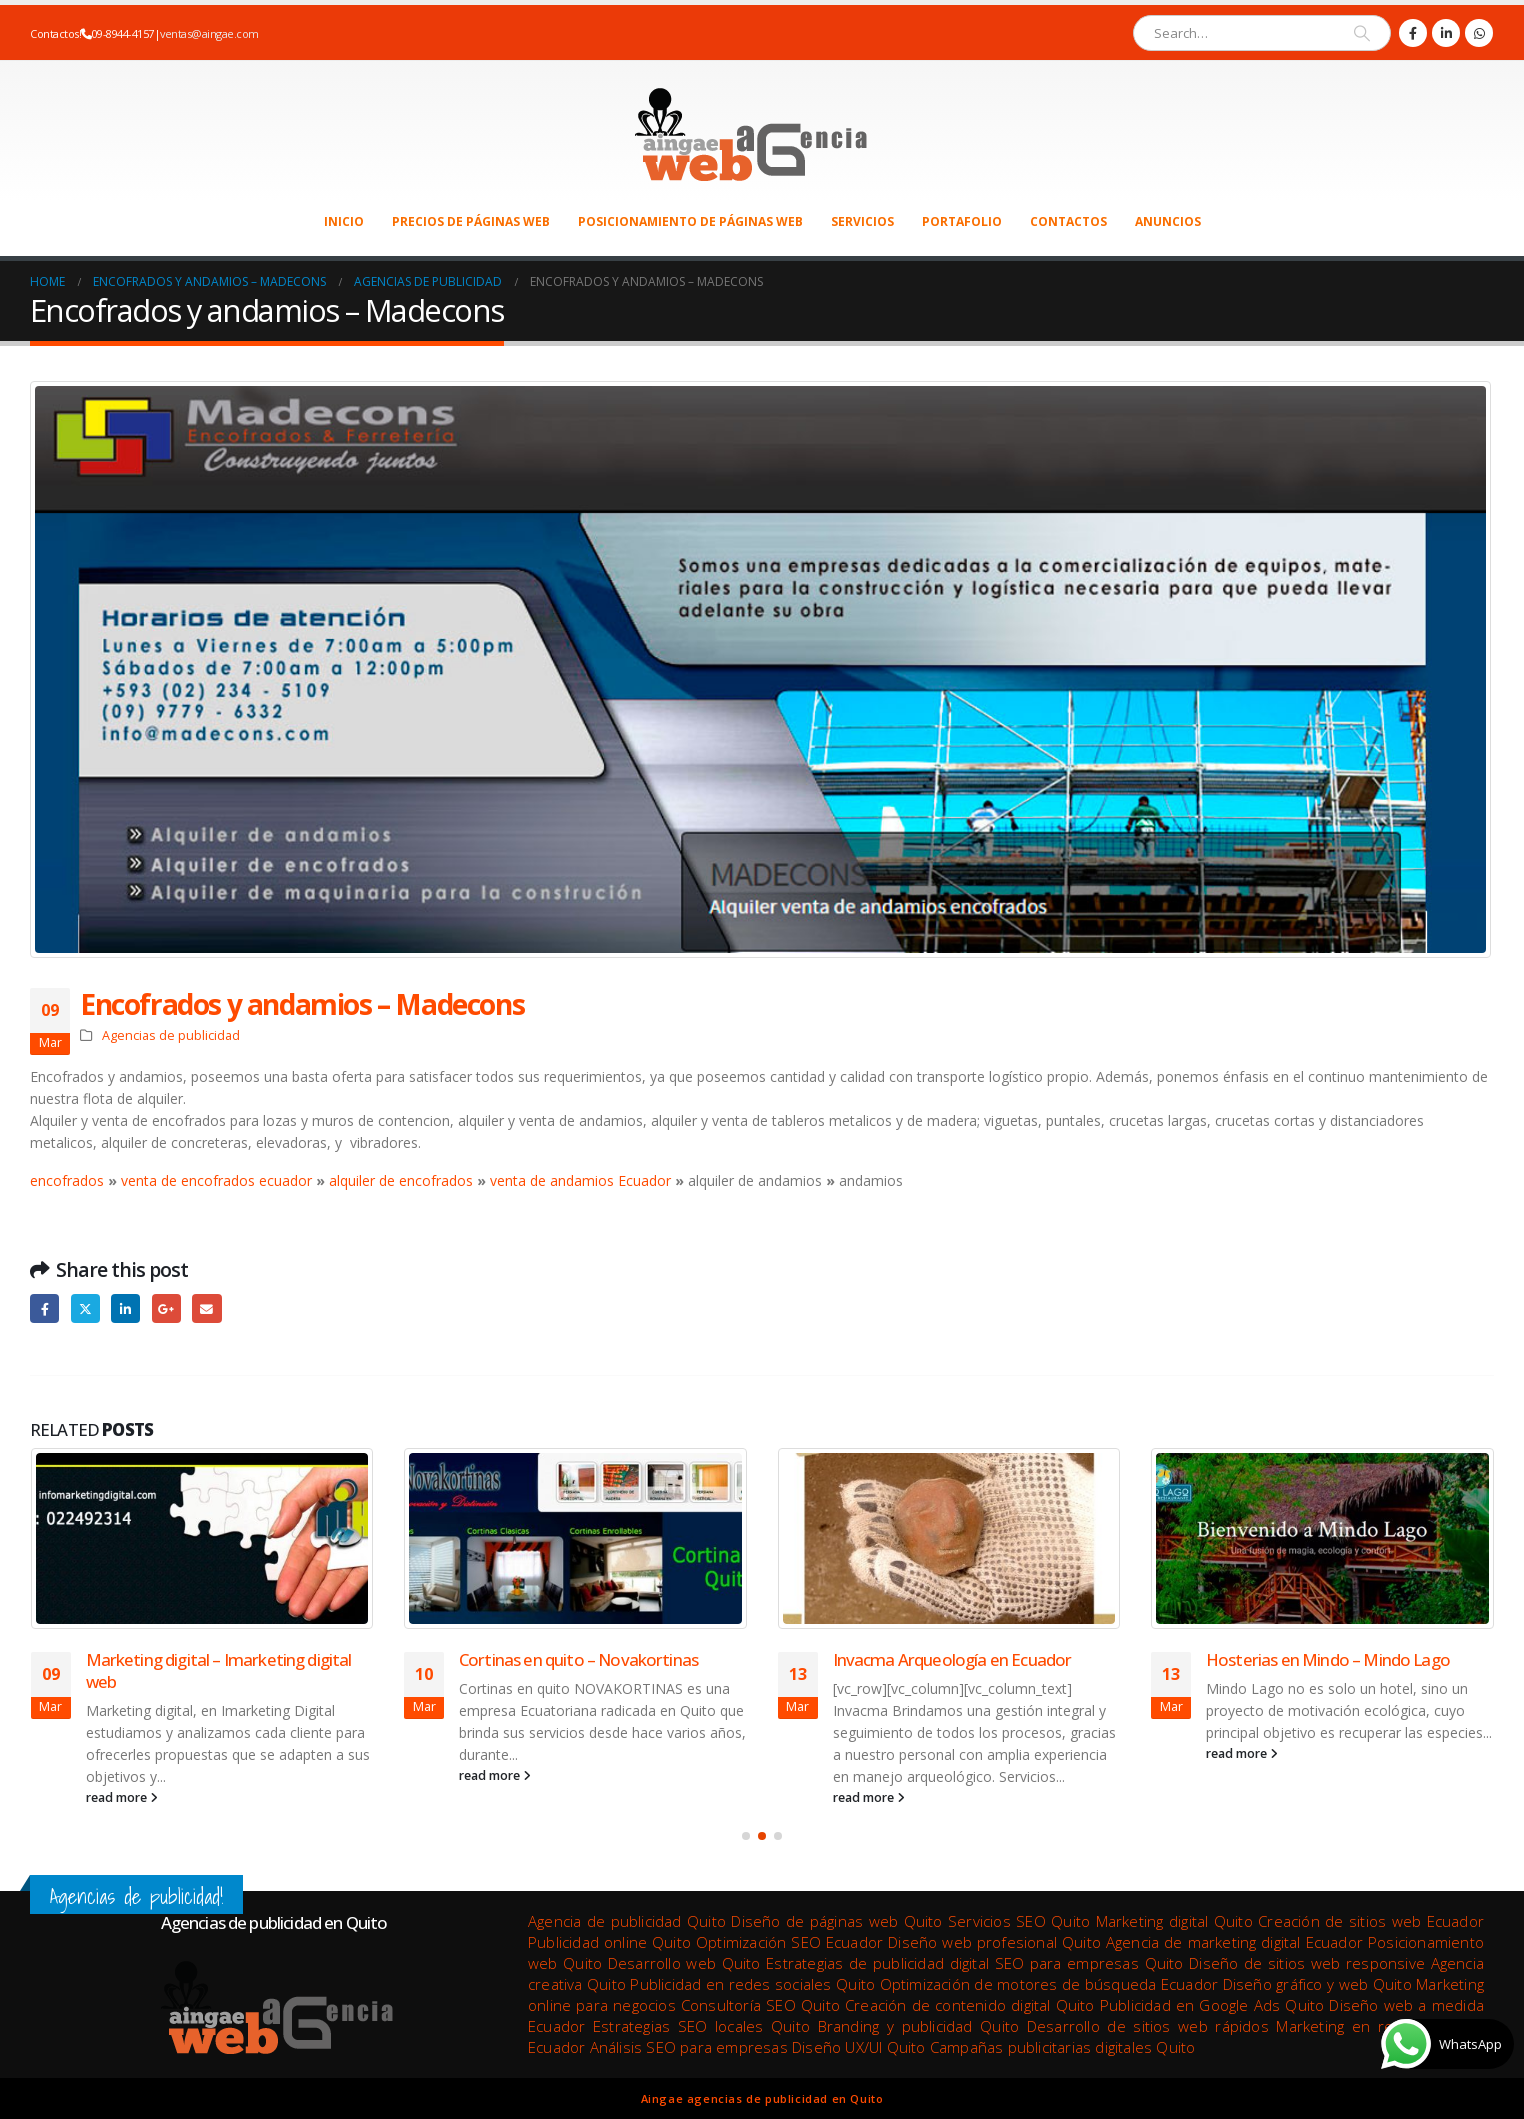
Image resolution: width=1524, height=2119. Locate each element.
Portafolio (962, 221)
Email (206, 1308)
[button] (746, 1836)
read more (122, 1797)
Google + (166, 1308)
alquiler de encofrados (401, 1180)
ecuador (283, 1180)
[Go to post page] (203, 1538)
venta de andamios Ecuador (580, 1180)
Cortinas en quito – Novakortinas (578, 1659)
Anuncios (1168, 221)
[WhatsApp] (1479, 33)
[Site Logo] (747, 131)
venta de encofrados (188, 1180)
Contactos (1068, 221)
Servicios (862, 221)
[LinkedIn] (1446, 33)
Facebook (44, 1308)
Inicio (344, 221)
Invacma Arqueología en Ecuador (952, 1659)
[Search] (1362, 33)
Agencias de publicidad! (136, 1896)
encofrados (69, 1180)
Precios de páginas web (471, 221)
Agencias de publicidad (171, 1035)
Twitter (85, 1308)
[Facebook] (1413, 33)
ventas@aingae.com (209, 33)
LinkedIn (125, 1308)
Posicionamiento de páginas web (690, 221)
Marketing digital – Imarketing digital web (219, 1670)
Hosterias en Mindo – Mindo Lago (1328, 1659)
